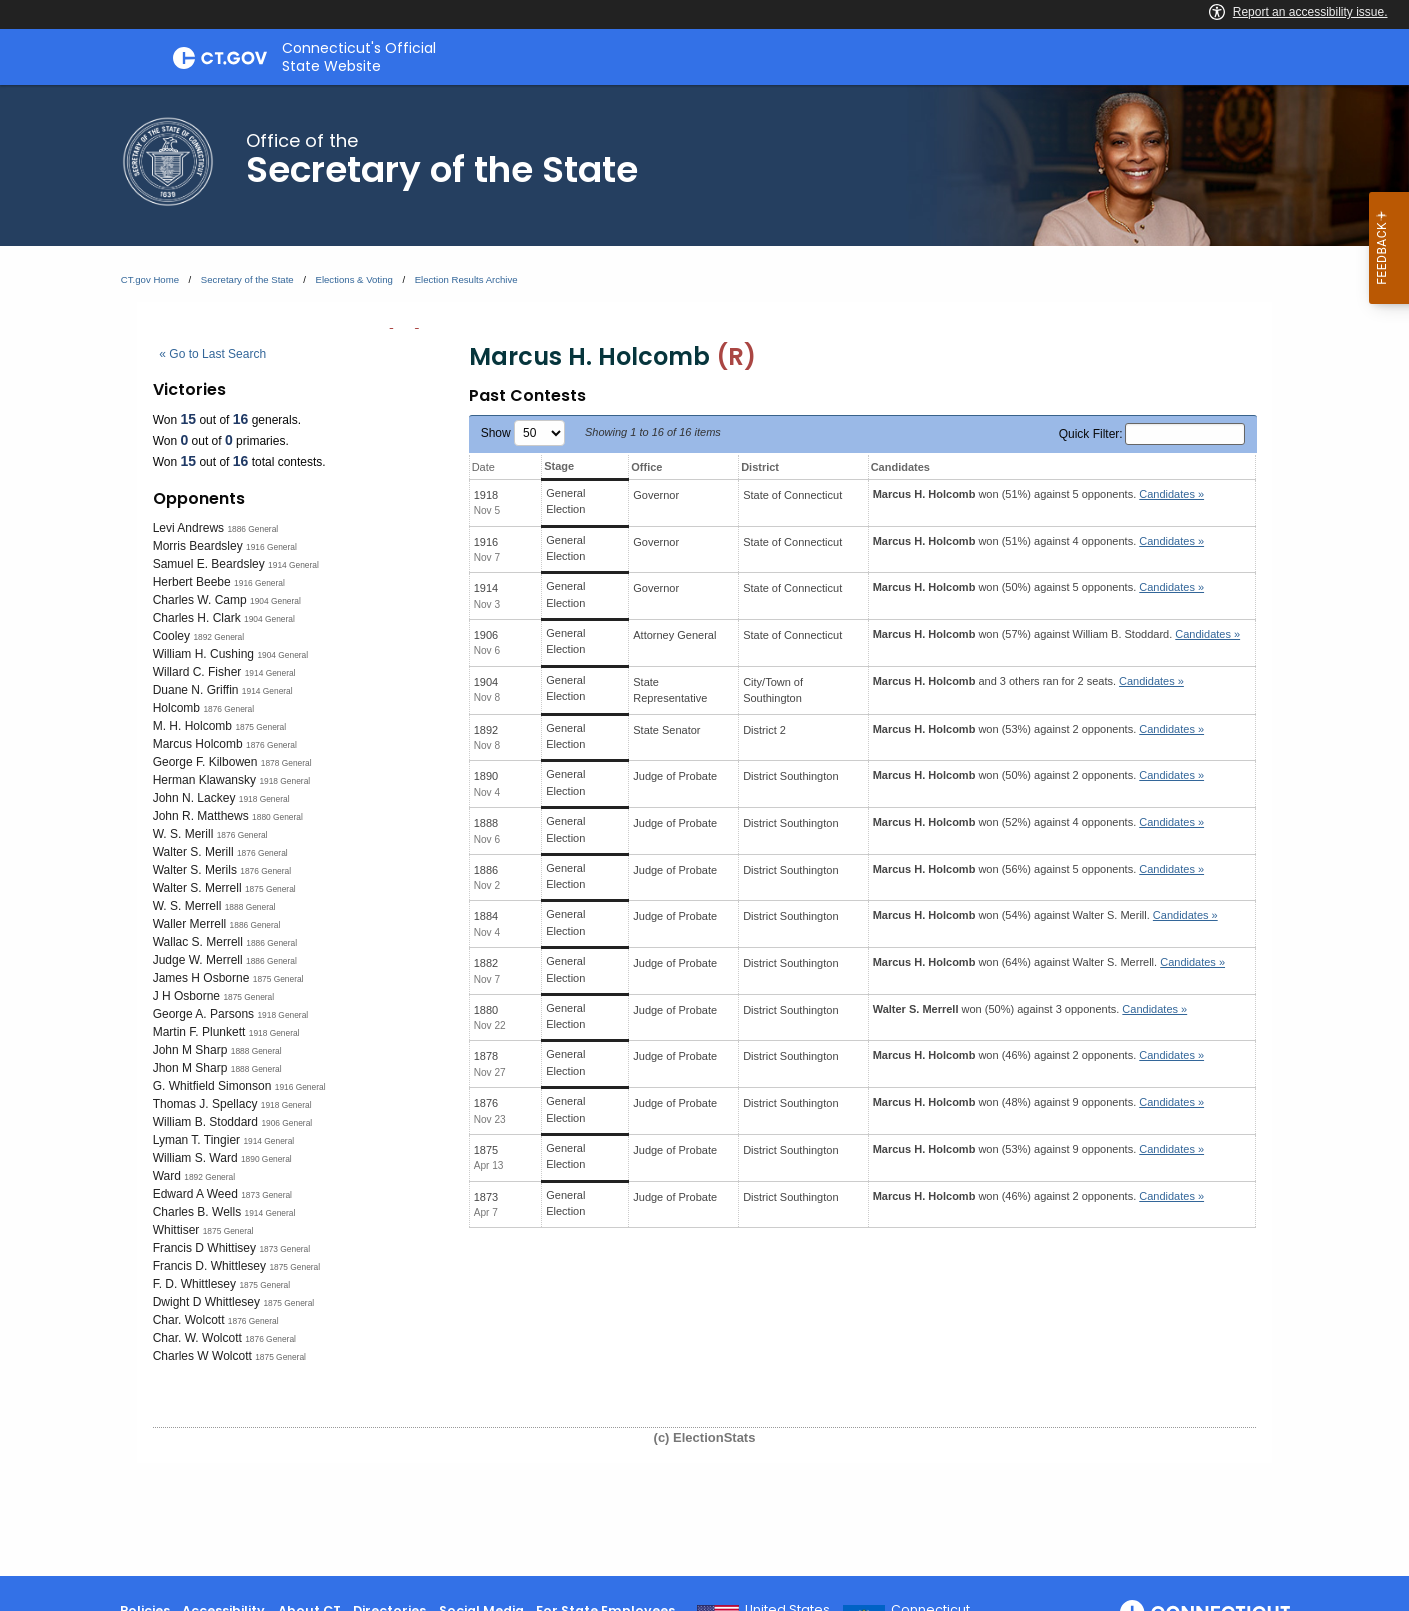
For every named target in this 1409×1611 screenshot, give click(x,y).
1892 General (218, 637)
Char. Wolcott (189, 1320)
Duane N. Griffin (196, 690)
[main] (704, 830)
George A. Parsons (203, 1014)
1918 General (284, 781)
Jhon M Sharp (190, 1068)
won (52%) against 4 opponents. (1038, 822)
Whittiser (176, 1230)
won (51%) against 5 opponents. (1038, 494)
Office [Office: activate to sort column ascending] (646, 467)
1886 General (252, 529)
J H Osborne (186, 996)
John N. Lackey (194, 798)
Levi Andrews (188, 528)
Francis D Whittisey (204, 1248)
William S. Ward (195, 1158)
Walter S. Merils (195, 870)
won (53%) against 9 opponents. (1038, 1149)
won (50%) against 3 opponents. (1030, 1009)
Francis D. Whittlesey (209, 1266)
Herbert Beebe (192, 582)
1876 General (228, 709)
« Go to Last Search (212, 354)
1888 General (250, 907)
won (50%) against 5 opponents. (1038, 587)
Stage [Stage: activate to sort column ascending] (559, 466)
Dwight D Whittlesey (206, 1302)
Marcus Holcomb (198, 744)
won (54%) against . (1045, 915)
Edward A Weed (195, 1194)
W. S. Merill (183, 834)
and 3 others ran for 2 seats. (1028, 681)
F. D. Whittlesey (194, 1284)
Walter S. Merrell (197, 888)
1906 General (286, 1123)
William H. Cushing (203, 654)
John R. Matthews (201, 816)
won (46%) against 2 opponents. (1038, 1055)
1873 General (266, 1195)
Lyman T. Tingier (196, 1140)
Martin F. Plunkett (199, 1032)
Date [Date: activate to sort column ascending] (483, 467)
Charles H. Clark (197, 618)
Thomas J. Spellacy (205, 1104)
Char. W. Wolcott (197, 1338)
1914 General (293, 565)
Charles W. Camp (200, 600)
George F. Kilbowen (205, 762)
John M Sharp (190, 1050)
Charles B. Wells (197, 1212)
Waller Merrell (190, 924)
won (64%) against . (1049, 962)
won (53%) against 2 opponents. (1038, 729)
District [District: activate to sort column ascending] (760, 467)
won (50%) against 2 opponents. (1038, 775)
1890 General (266, 1159)
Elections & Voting (354, 279)
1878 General (286, 763)
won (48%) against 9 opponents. (1038, 1102)
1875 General (260, 727)
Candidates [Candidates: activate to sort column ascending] (900, 467)
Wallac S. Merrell (198, 942)
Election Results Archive (466, 279)
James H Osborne (201, 978)
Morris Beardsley (198, 546)
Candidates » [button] (1171, 494)
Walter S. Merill (193, 852)
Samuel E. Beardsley (209, 564)
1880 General (277, 817)
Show (523, 433)
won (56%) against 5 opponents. (1038, 869)
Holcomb (176, 708)
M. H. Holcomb (192, 726)
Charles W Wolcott (202, 1356)
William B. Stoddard (205, 1122)
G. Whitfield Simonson (212, 1086)
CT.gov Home (150, 279)
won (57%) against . (1056, 634)
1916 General (271, 547)
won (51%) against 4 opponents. (1038, 541)
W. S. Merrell (187, 906)
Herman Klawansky (204, 780)
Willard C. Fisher (197, 672)
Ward (167, 1176)
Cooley (171, 636)
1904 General (275, 601)
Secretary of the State (247, 279)
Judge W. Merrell (198, 960)
